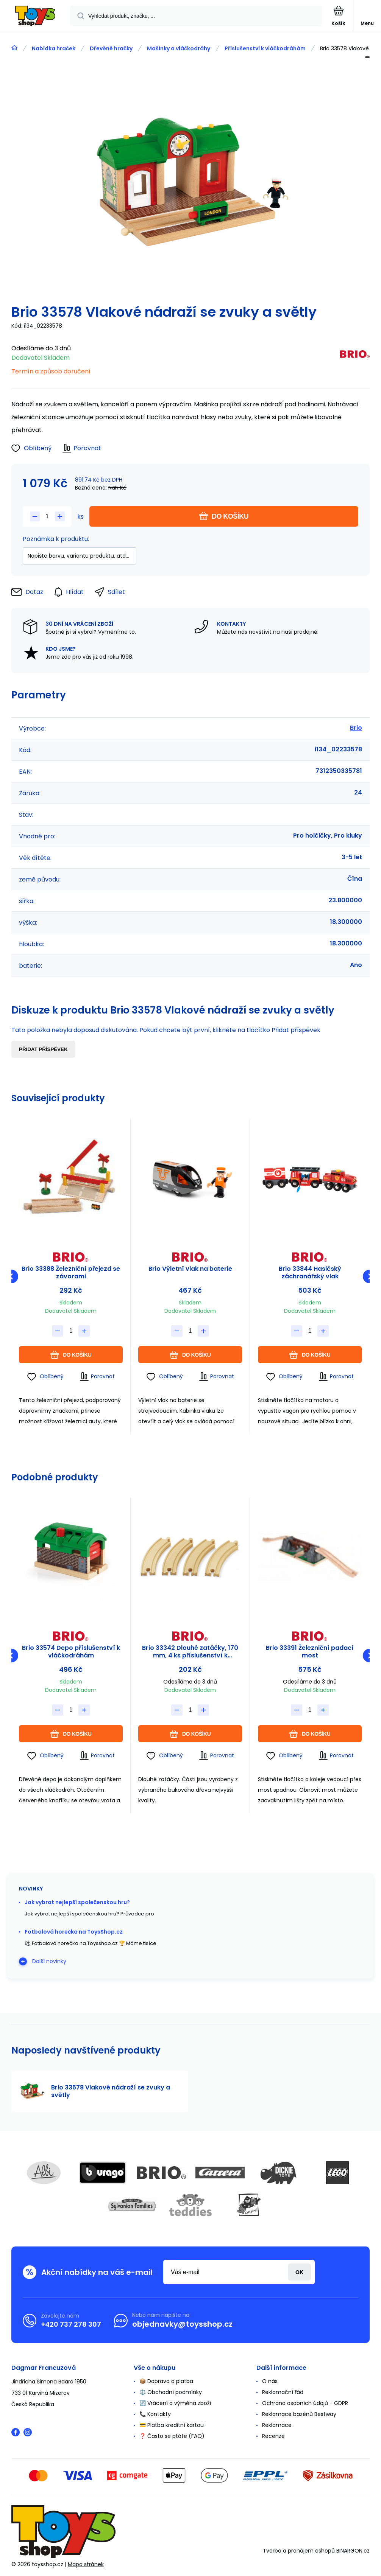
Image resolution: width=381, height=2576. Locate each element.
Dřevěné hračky (111, 48)
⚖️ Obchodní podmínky (170, 2392)
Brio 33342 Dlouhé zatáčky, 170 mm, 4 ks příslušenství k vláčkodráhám (190, 1652)
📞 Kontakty (155, 2414)
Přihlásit (299, 2272)
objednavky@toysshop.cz (182, 2324)
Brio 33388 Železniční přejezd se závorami (71, 1272)
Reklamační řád (282, 2392)
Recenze (273, 2436)
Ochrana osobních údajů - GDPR (305, 2403)
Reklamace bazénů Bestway (299, 2414)
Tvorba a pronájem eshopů (299, 2550)
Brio (356, 727)
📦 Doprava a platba (166, 2381)
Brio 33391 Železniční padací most (310, 1652)
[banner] (35, 16)
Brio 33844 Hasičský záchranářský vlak (309, 1272)
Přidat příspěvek (43, 1049)
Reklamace (277, 2425)
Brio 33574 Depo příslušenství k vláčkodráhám (71, 1652)
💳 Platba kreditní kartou (171, 2425)
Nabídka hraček (53, 48)
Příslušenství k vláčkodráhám (265, 48)
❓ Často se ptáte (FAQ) (172, 2436)
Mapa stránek (86, 2564)
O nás (270, 2381)
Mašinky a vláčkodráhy (178, 48)
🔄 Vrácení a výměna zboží (175, 2403)
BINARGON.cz (353, 2550)
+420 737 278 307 (71, 2324)
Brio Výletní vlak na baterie (190, 1269)
